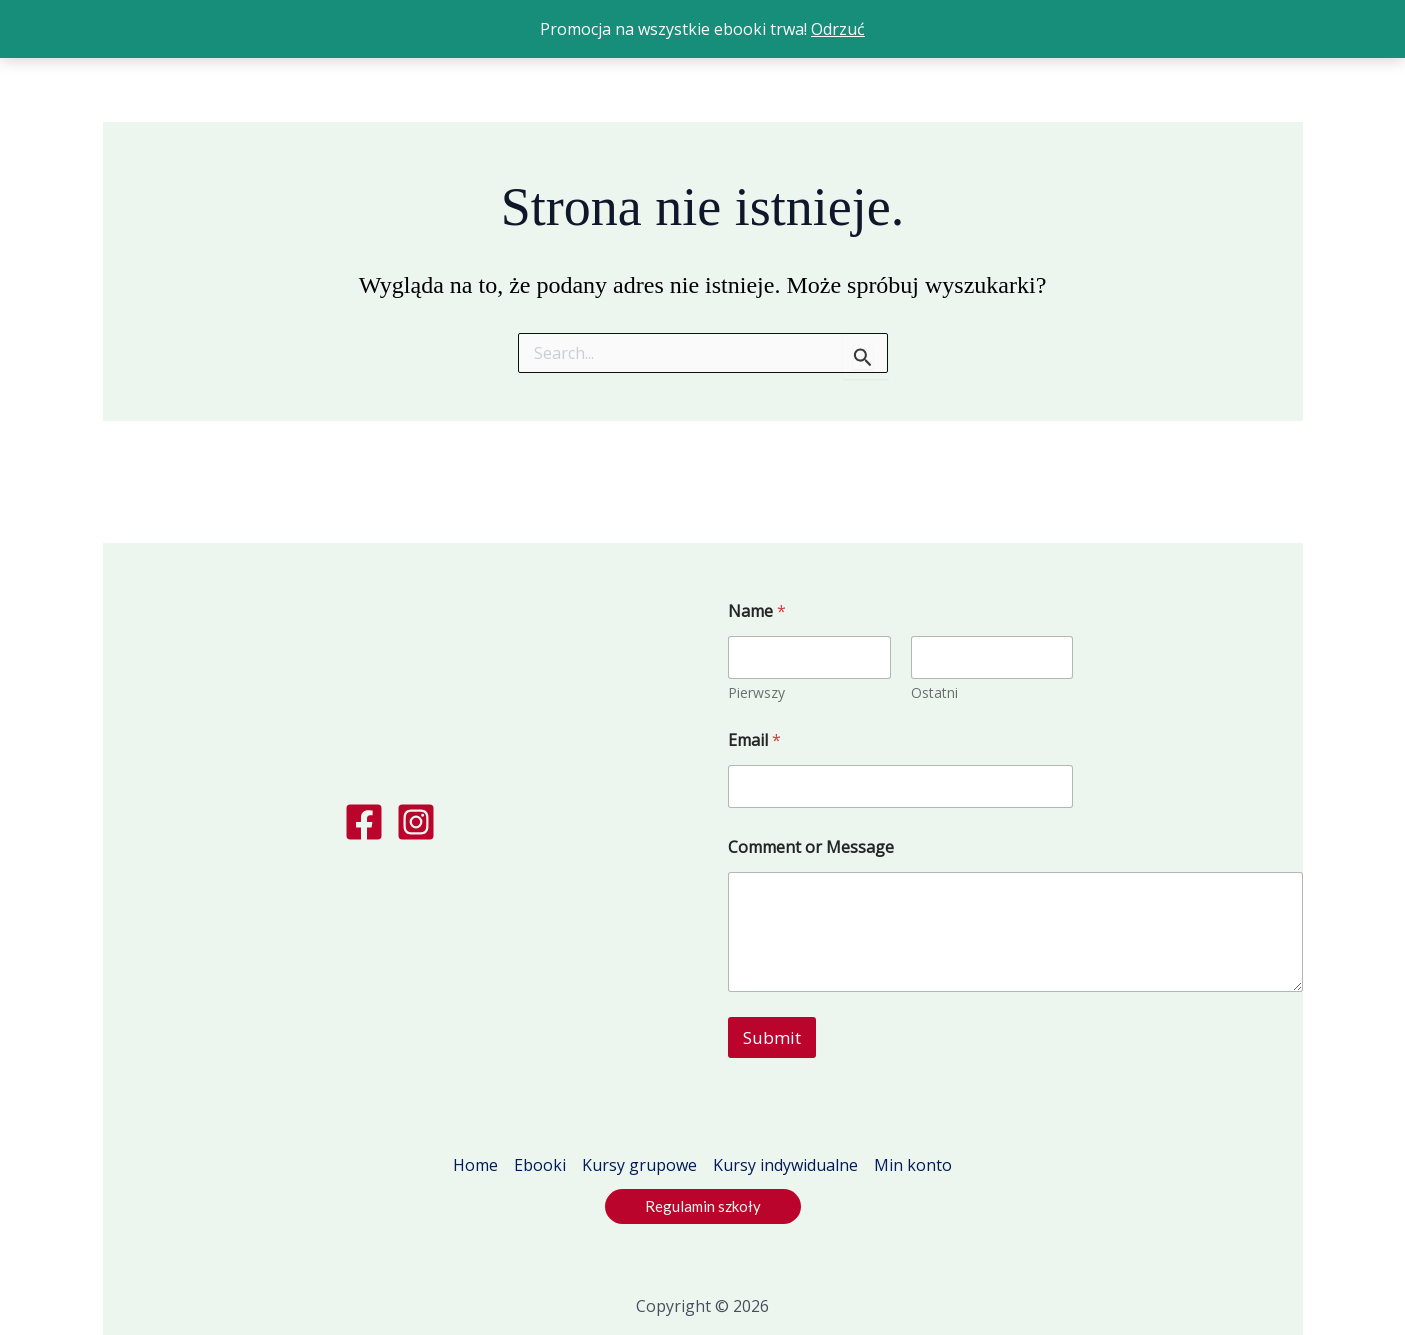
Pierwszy (756, 692)
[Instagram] (416, 822)
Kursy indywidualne (785, 1165)
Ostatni (933, 692)
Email (754, 740)
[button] (703, 1206)
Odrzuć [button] (838, 29)
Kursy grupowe (639, 1165)
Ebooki (540, 1165)
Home (475, 1165)
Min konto (913, 1165)
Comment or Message (811, 847)
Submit (772, 1037)
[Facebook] (364, 822)
